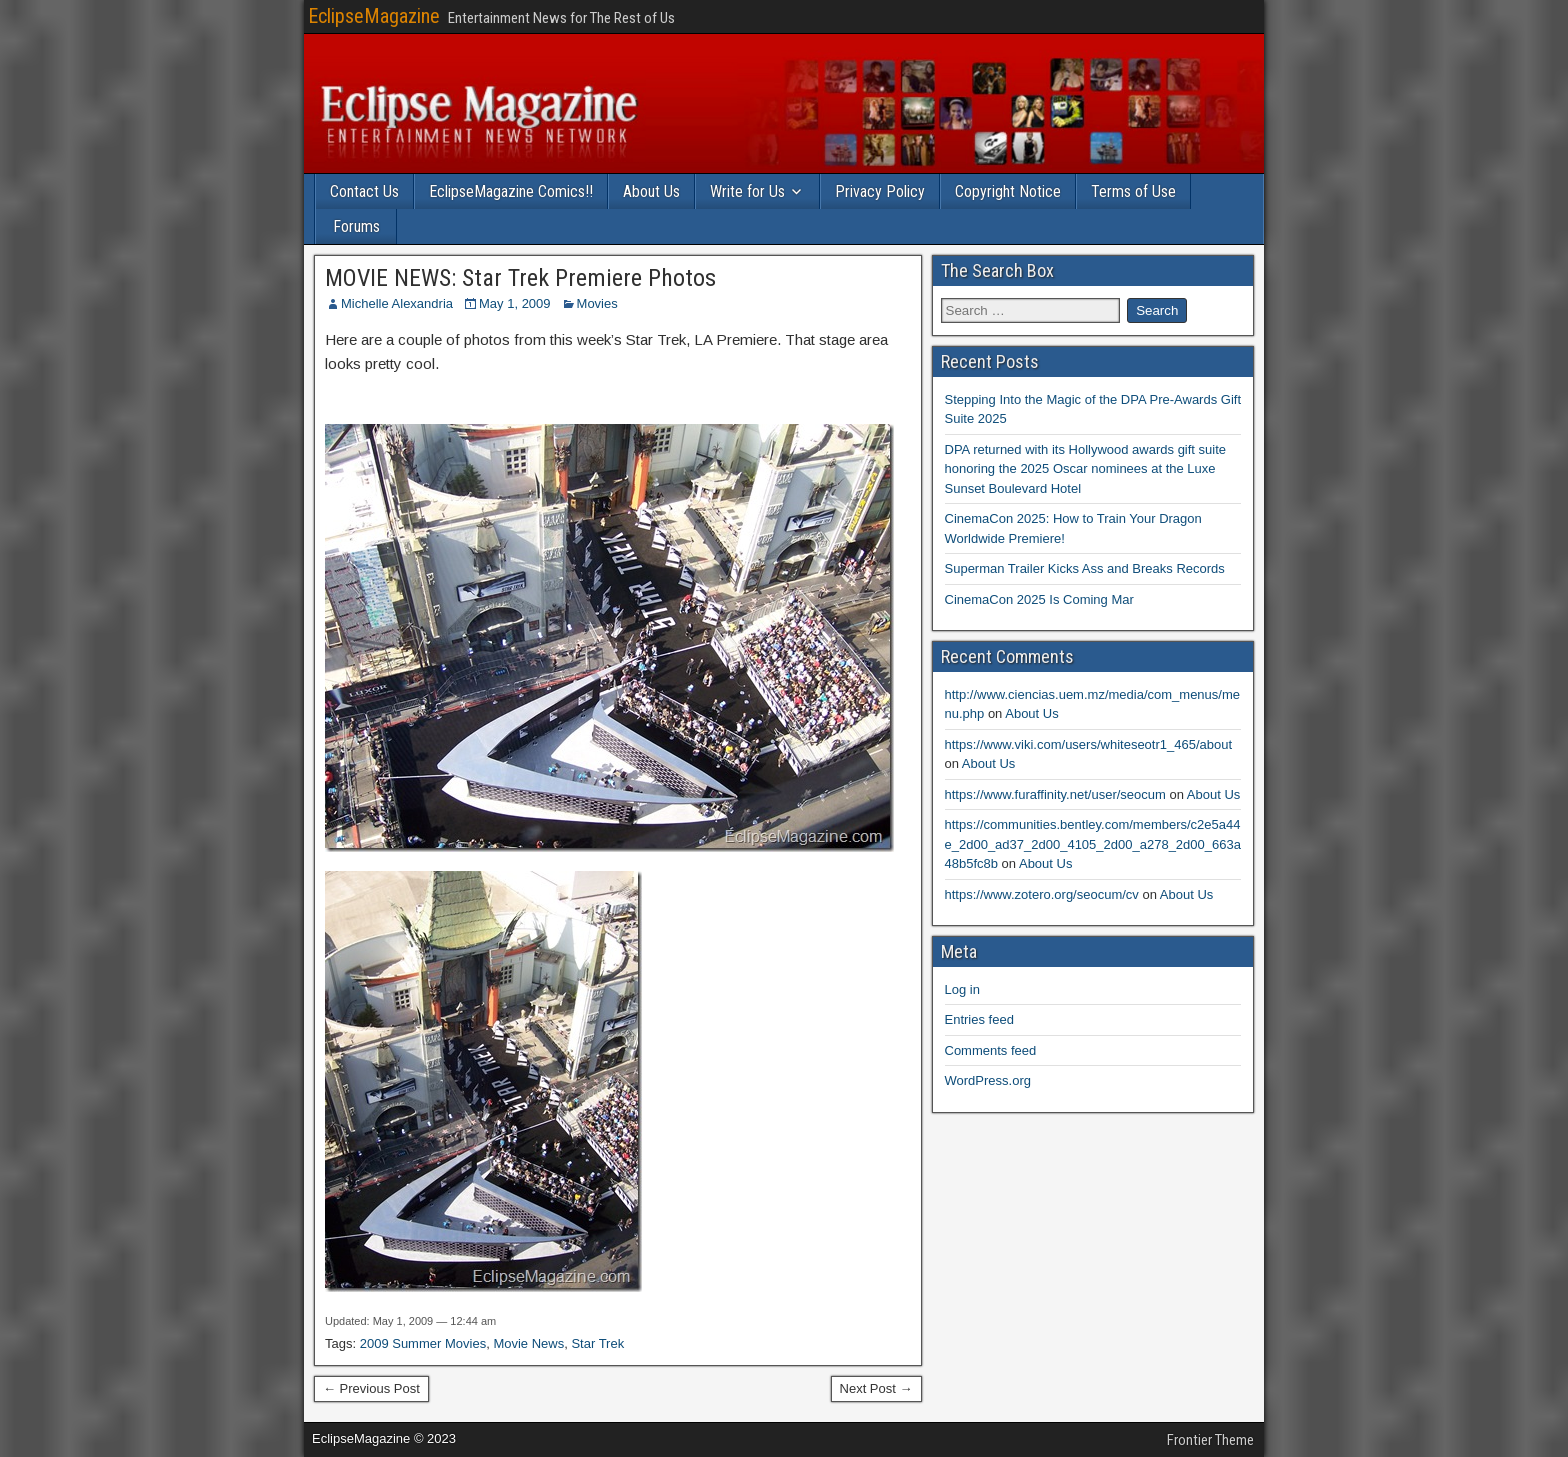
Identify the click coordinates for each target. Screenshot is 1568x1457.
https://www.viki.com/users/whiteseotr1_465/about (1089, 744)
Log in (962, 989)
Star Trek (597, 1343)
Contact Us (364, 191)
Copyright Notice (1008, 191)
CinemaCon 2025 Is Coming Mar (1039, 599)
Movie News (528, 1343)
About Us (651, 191)
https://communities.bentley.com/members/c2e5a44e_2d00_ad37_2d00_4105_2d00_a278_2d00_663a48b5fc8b (1093, 844)
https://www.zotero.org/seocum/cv (1042, 894)
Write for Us (747, 191)
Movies (597, 303)
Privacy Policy (880, 191)
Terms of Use (1133, 191)
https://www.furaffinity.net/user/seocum (1055, 794)
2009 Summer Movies (423, 1343)
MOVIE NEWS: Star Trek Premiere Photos (520, 278)
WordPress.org (988, 1080)
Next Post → (876, 1388)
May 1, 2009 (515, 303)
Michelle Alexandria (397, 303)
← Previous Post (371, 1388)
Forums (356, 226)
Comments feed (991, 1050)
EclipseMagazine (374, 16)
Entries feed (979, 1019)
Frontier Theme (1210, 1440)
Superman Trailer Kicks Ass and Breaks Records (1085, 568)
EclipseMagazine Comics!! (511, 191)
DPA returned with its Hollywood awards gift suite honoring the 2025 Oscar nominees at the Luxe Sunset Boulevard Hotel (1086, 469)
